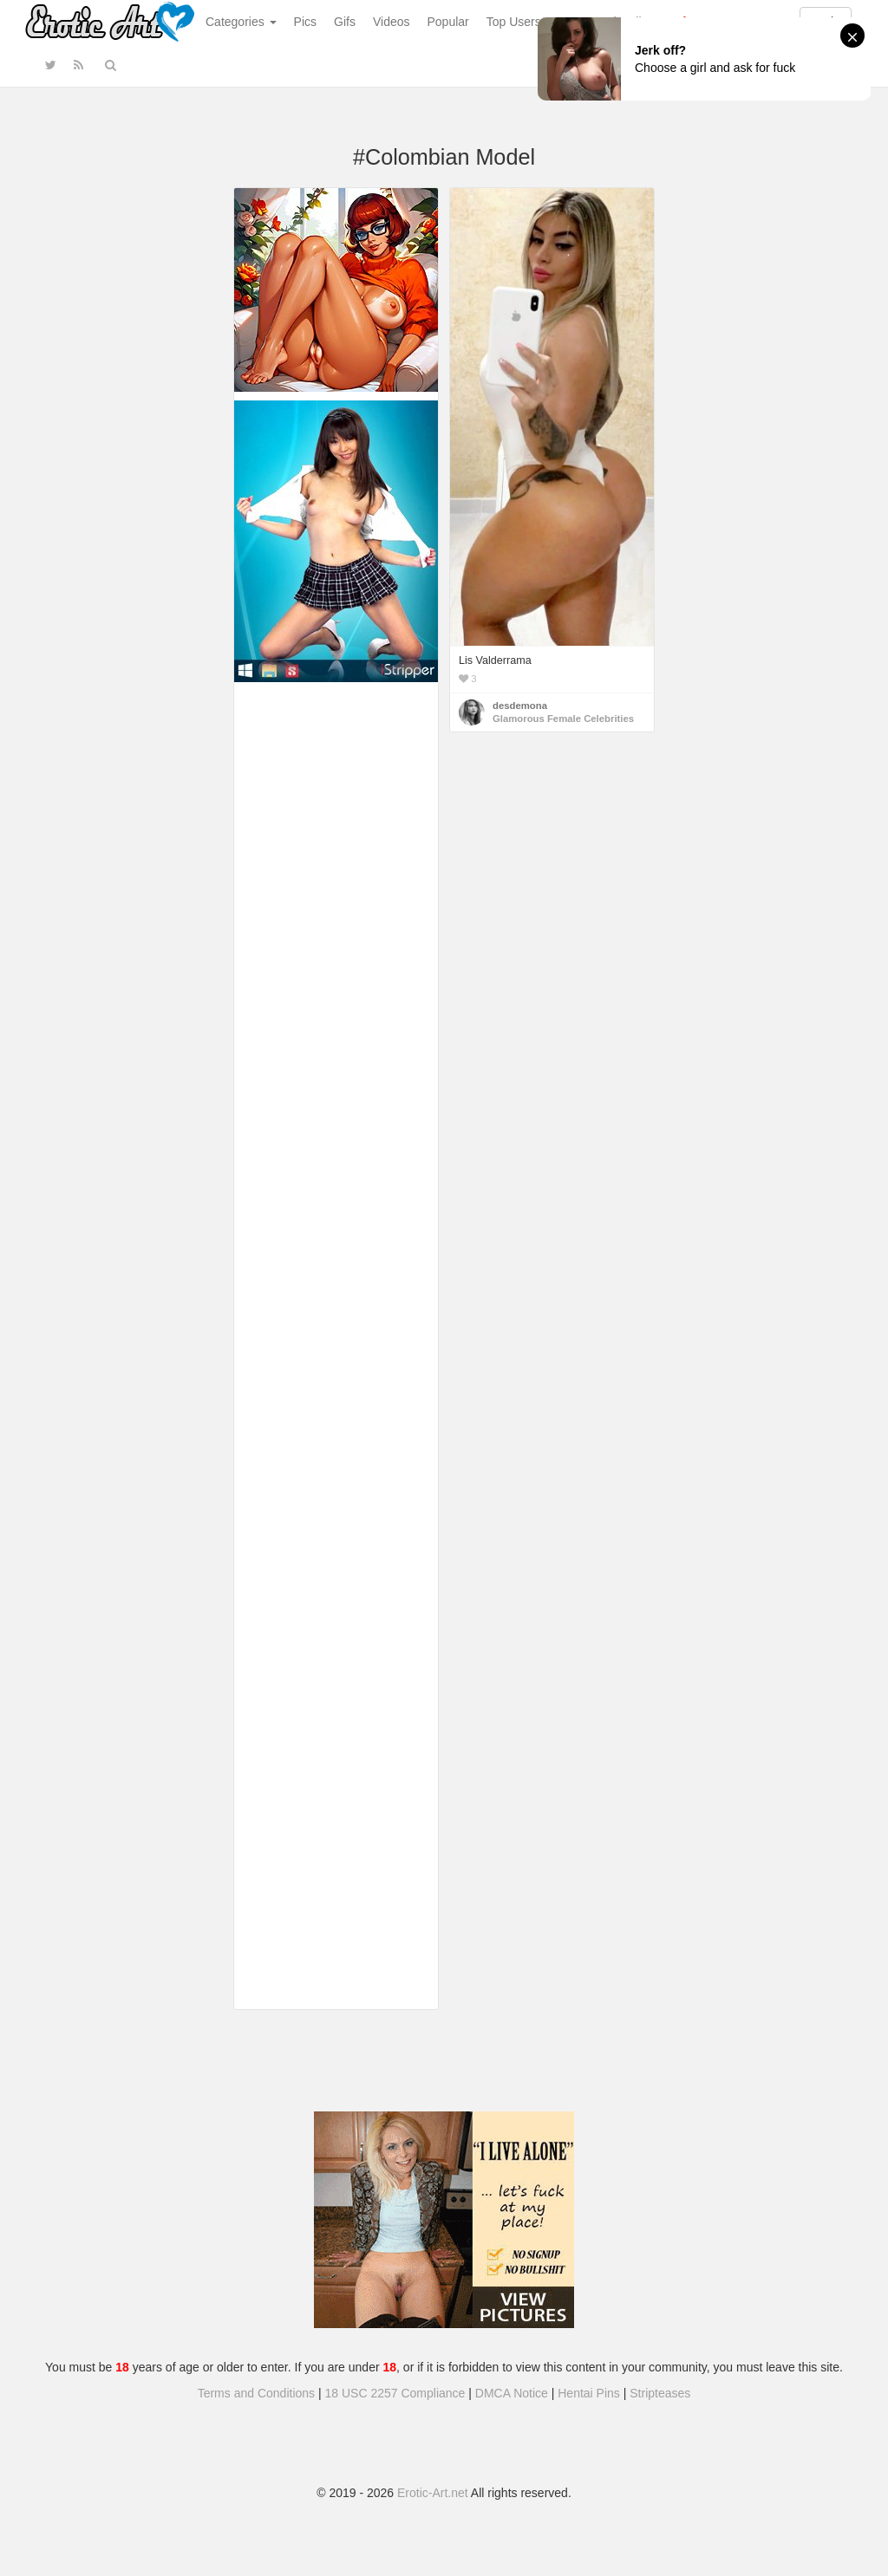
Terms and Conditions (256, 2393)
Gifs (345, 22)
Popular (448, 22)
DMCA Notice (511, 2393)
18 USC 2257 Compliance (395, 2393)
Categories (241, 22)
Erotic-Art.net (432, 2493)
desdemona (520, 705)
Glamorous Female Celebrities (563, 718)
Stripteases (660, 2393)
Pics (305, 22)
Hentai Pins (589, 2393)
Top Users (513, 22)
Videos (391, 22)
